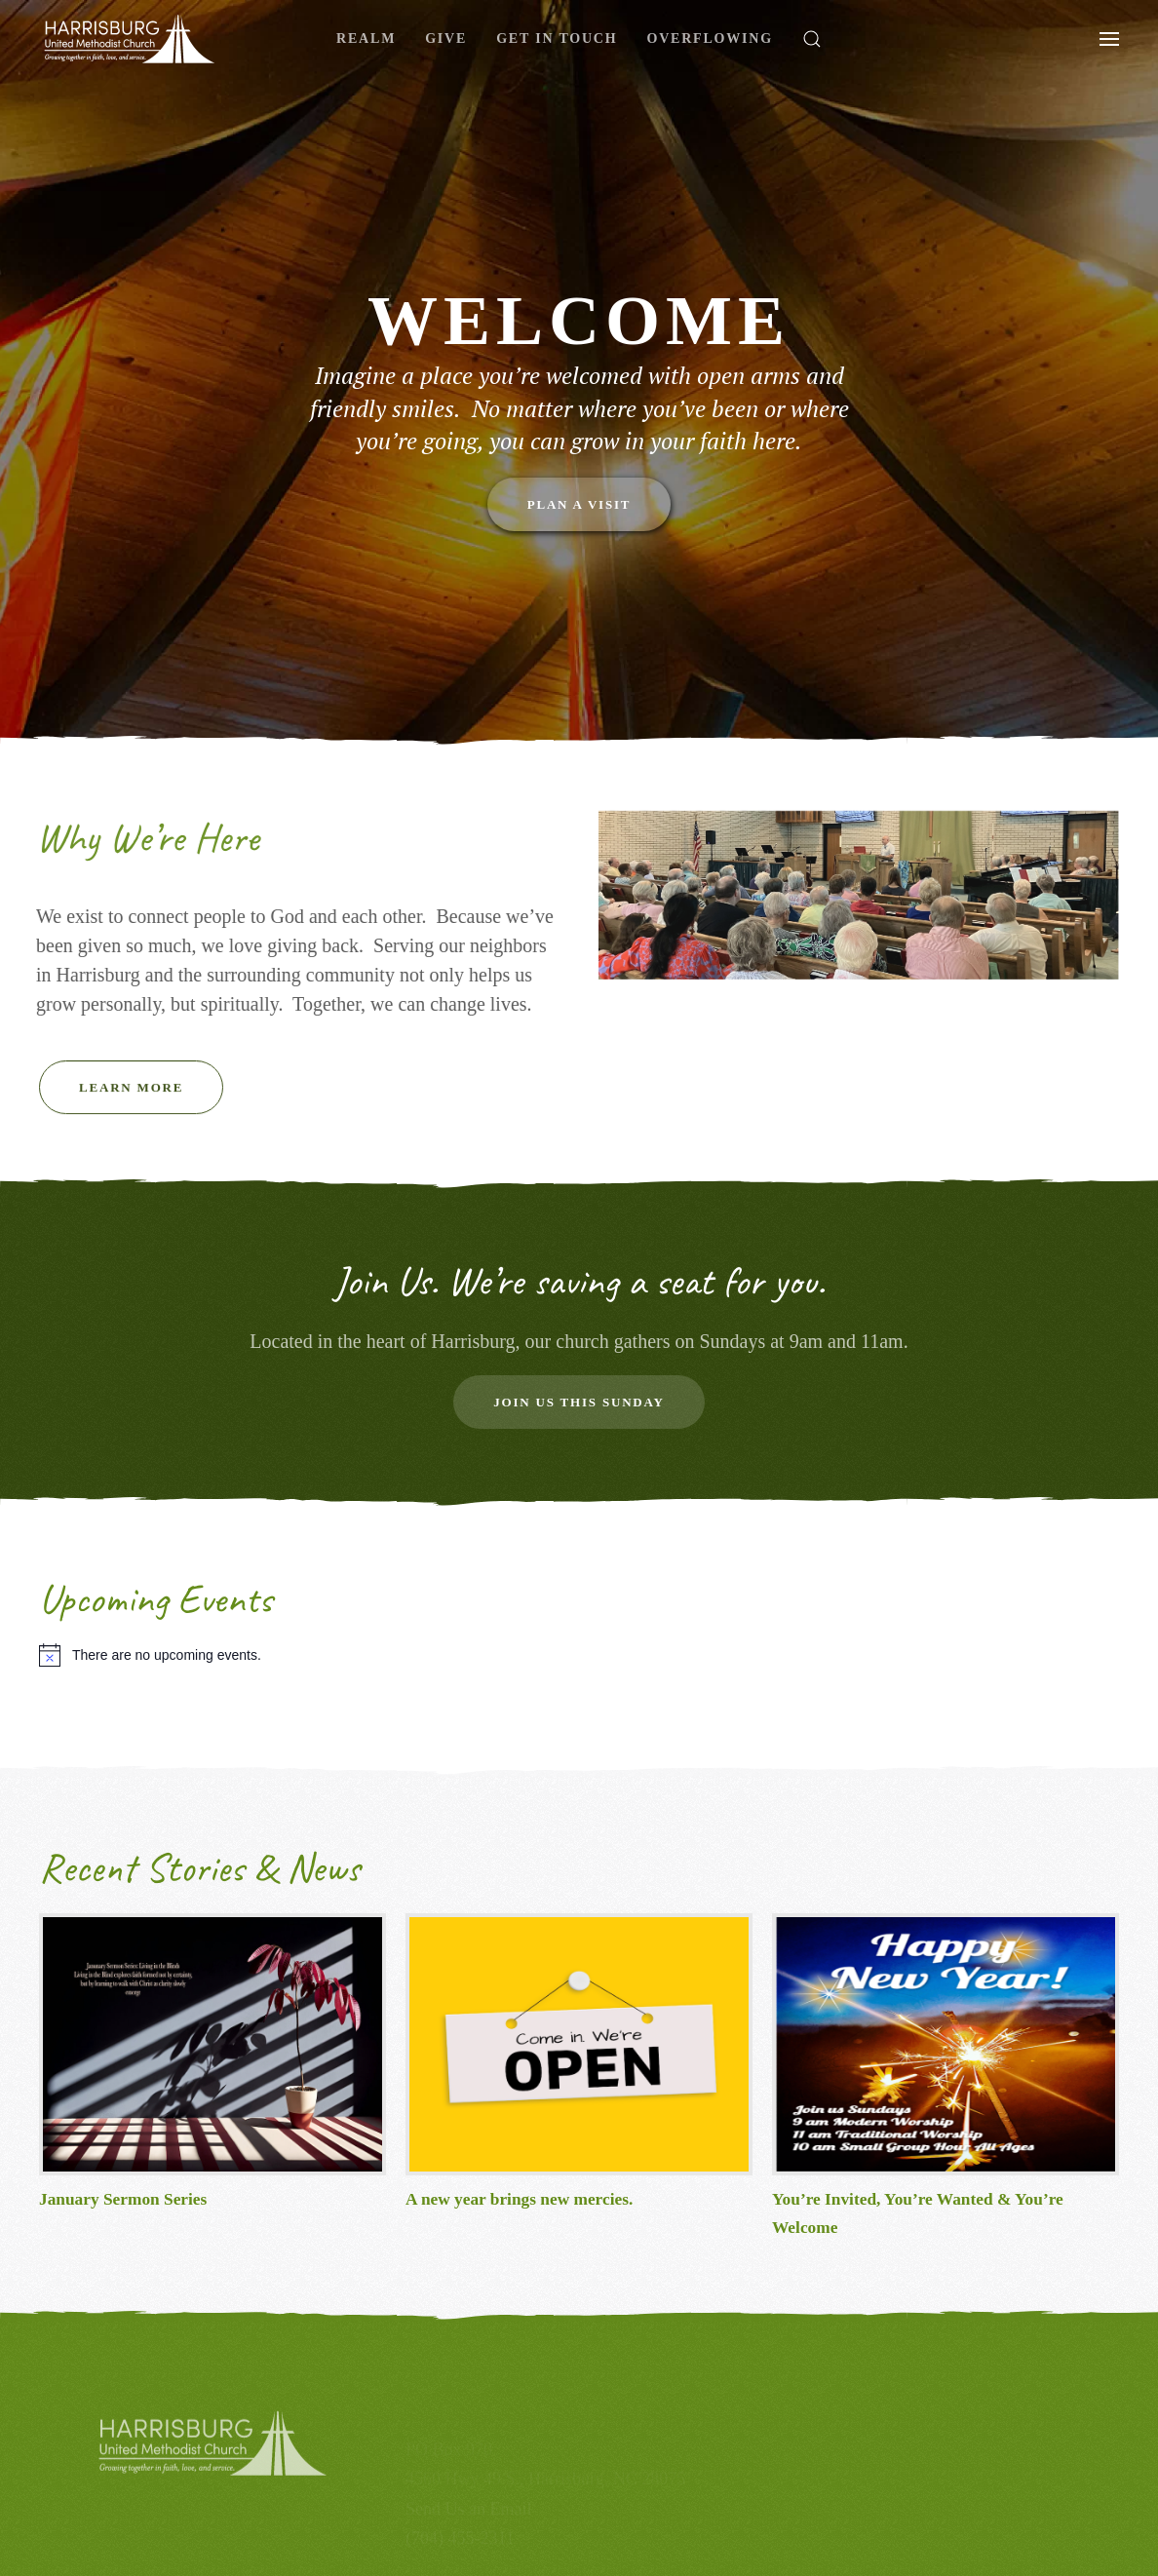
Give (446, 38)
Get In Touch (556, 38)
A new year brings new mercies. (519, 2199)
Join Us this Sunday (578, 1402)
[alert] (579, 1655)
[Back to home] (129, 39)
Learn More (131, 1098)
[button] (812, 39)
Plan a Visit (579, 504)
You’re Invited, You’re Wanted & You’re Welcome (917, 2213)
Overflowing (709, 38)
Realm (366, 38)
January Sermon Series (123, 2199)
